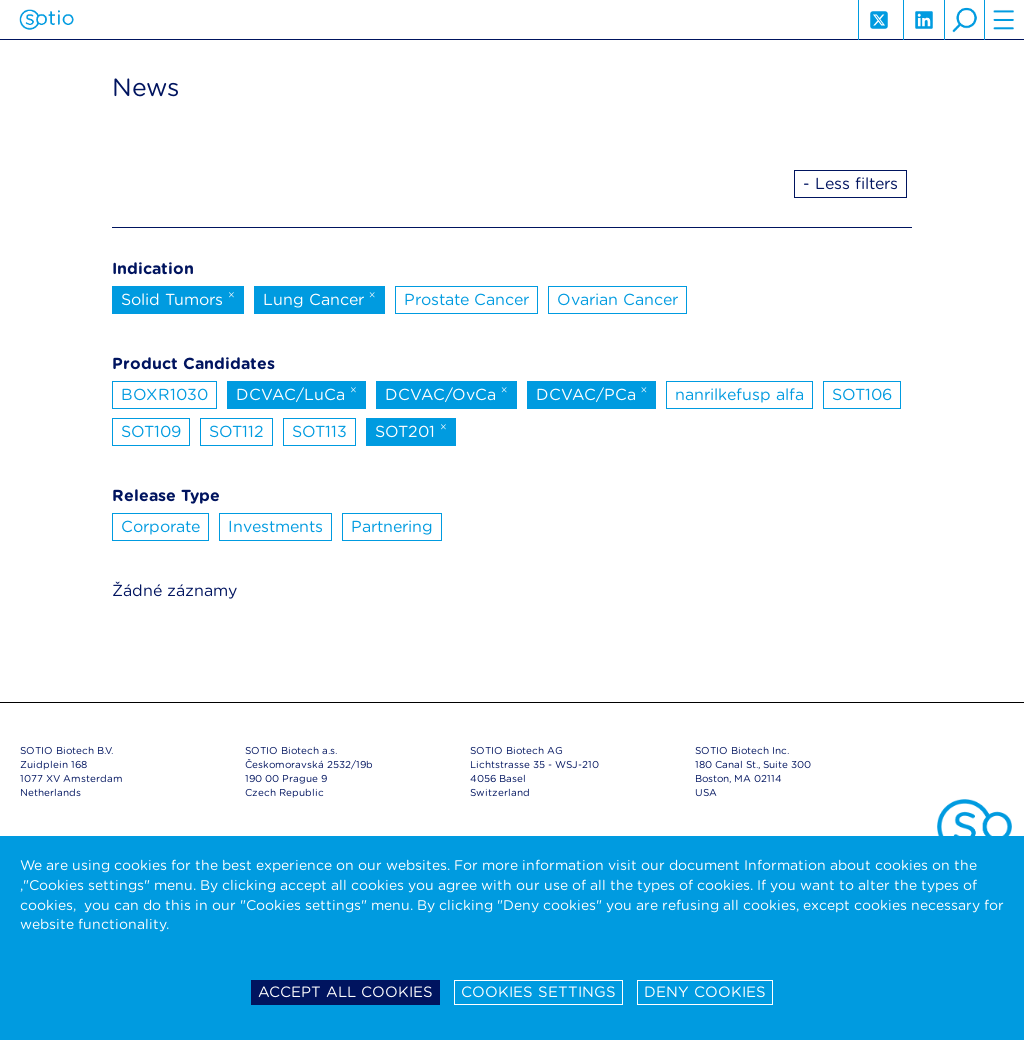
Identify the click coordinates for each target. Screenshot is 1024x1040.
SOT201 (411, 430)
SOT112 (236, 431)
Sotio (46, 20)
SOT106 (862, 394)
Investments (275, 526)
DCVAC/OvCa (446, 393)
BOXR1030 (164, 394)
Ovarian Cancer (617, 299)
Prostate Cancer (466, 299)
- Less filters (850, 183)
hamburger (1004, 20)
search (964, 20)
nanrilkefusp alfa (739, 394)
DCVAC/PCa (592, 393)
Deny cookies (705, 992)
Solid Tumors (178, 298)
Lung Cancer (319, 298)
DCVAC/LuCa (296, 393)
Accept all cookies (345, 992)
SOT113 (319, 431)
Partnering (392, 526)
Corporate (160, 526)
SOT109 (151, 431)
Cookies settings (538, 992)
